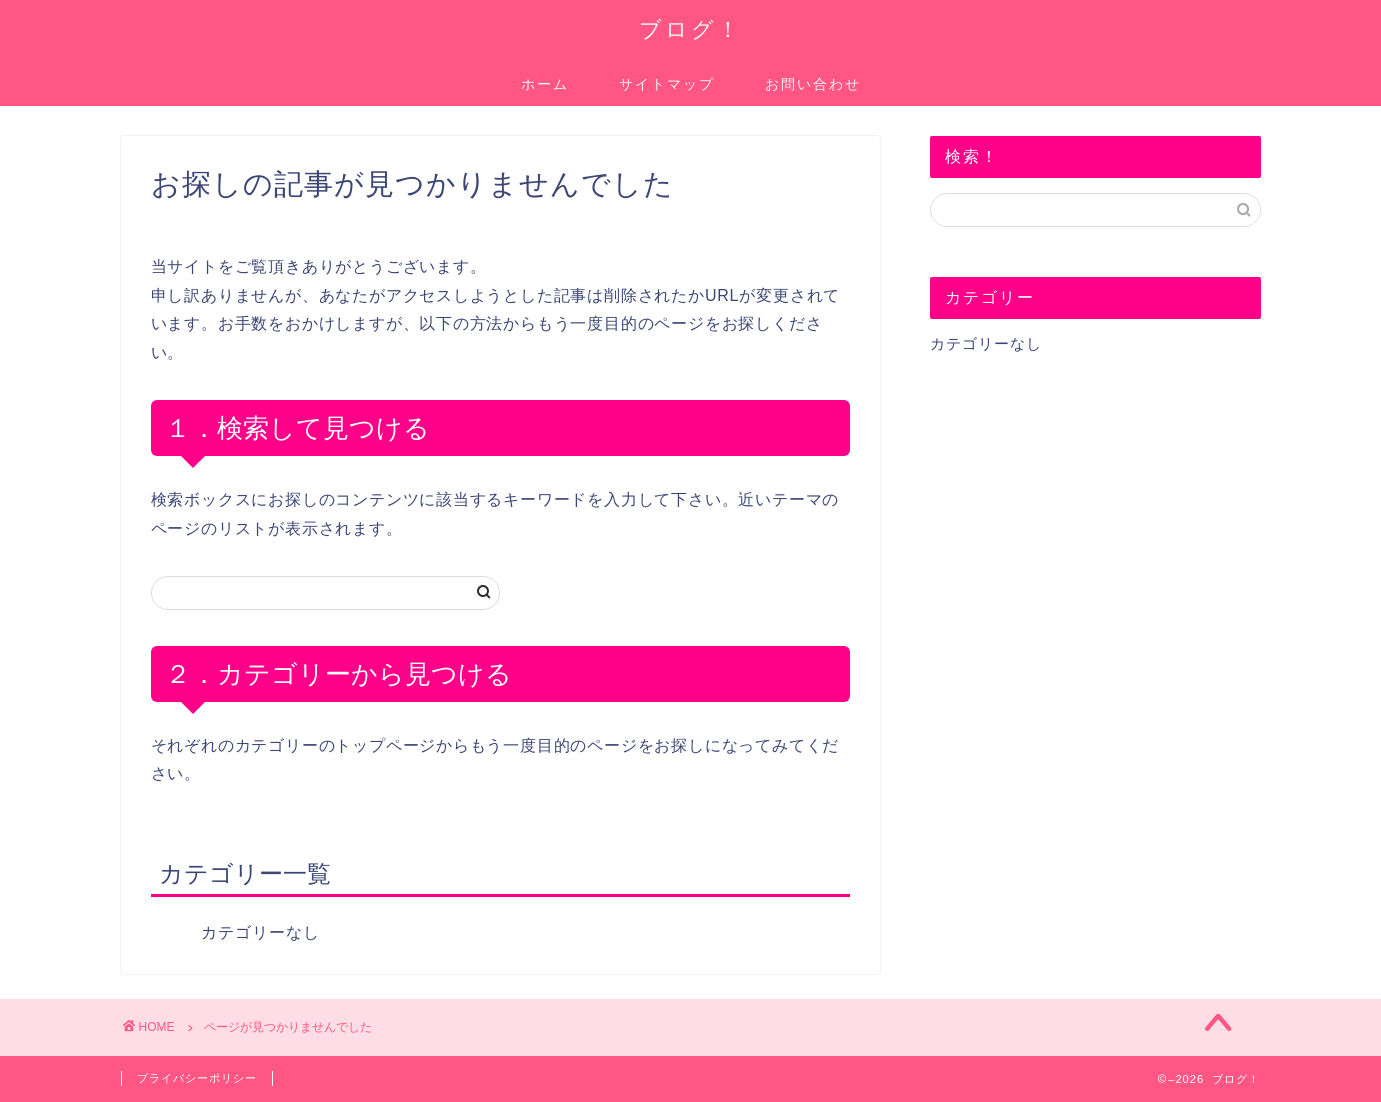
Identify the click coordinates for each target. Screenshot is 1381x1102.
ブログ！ (690, 28)
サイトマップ (667, 84)
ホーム (545, 84)
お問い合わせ (813, 84)
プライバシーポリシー (197, 1078)
